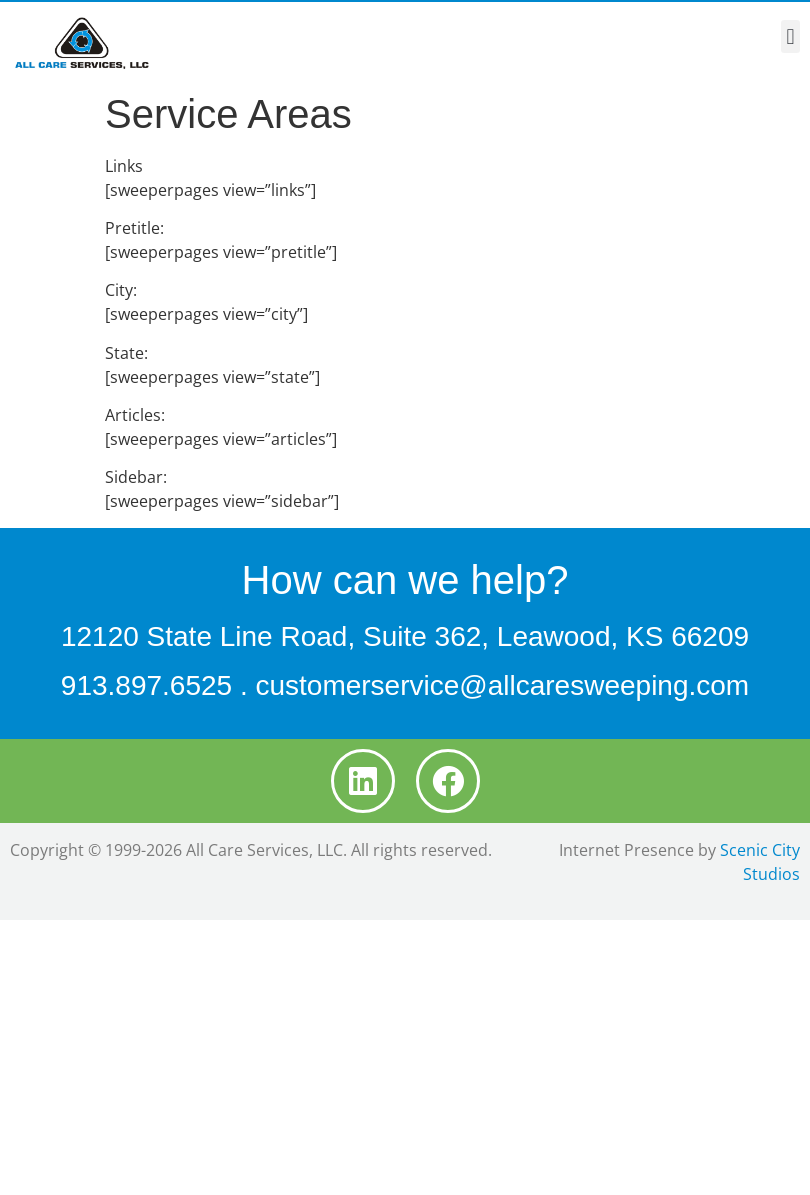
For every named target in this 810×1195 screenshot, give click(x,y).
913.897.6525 (146, 685)
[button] (790, 36)
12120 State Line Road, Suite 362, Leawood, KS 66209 (405, 636)
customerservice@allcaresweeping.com (502, 685)
